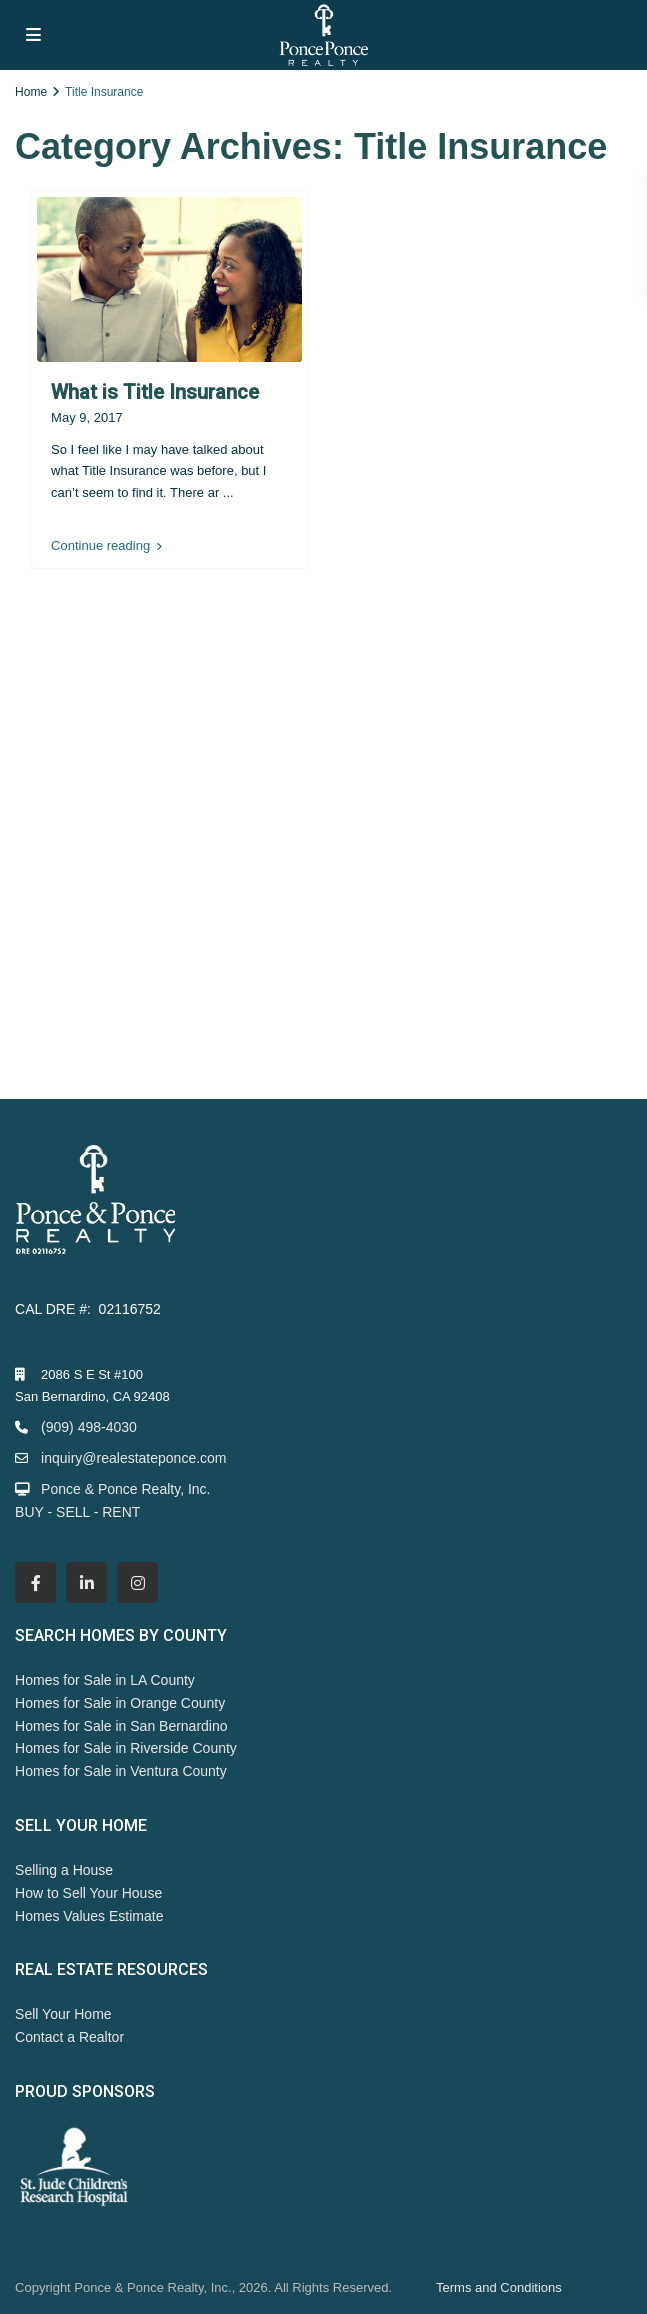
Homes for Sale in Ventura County (121, 1771)
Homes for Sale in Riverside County (126, 1748)
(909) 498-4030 (89, 1427)
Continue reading (106, 546)
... (228, 492)
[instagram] (137, 1582)
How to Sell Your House (88, 1893)
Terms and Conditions (499, 2287)
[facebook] (35, 1582)
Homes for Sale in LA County (105, 1680)
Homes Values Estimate (89, 1916)
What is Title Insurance (155, 392)
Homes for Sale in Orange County (120, 1703)
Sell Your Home (63, 2014)
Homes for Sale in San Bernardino (121, 1726)
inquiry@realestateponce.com (133, 1458)
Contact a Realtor (69, 2037)
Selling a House (64, 1870)
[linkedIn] (86, 1582)
